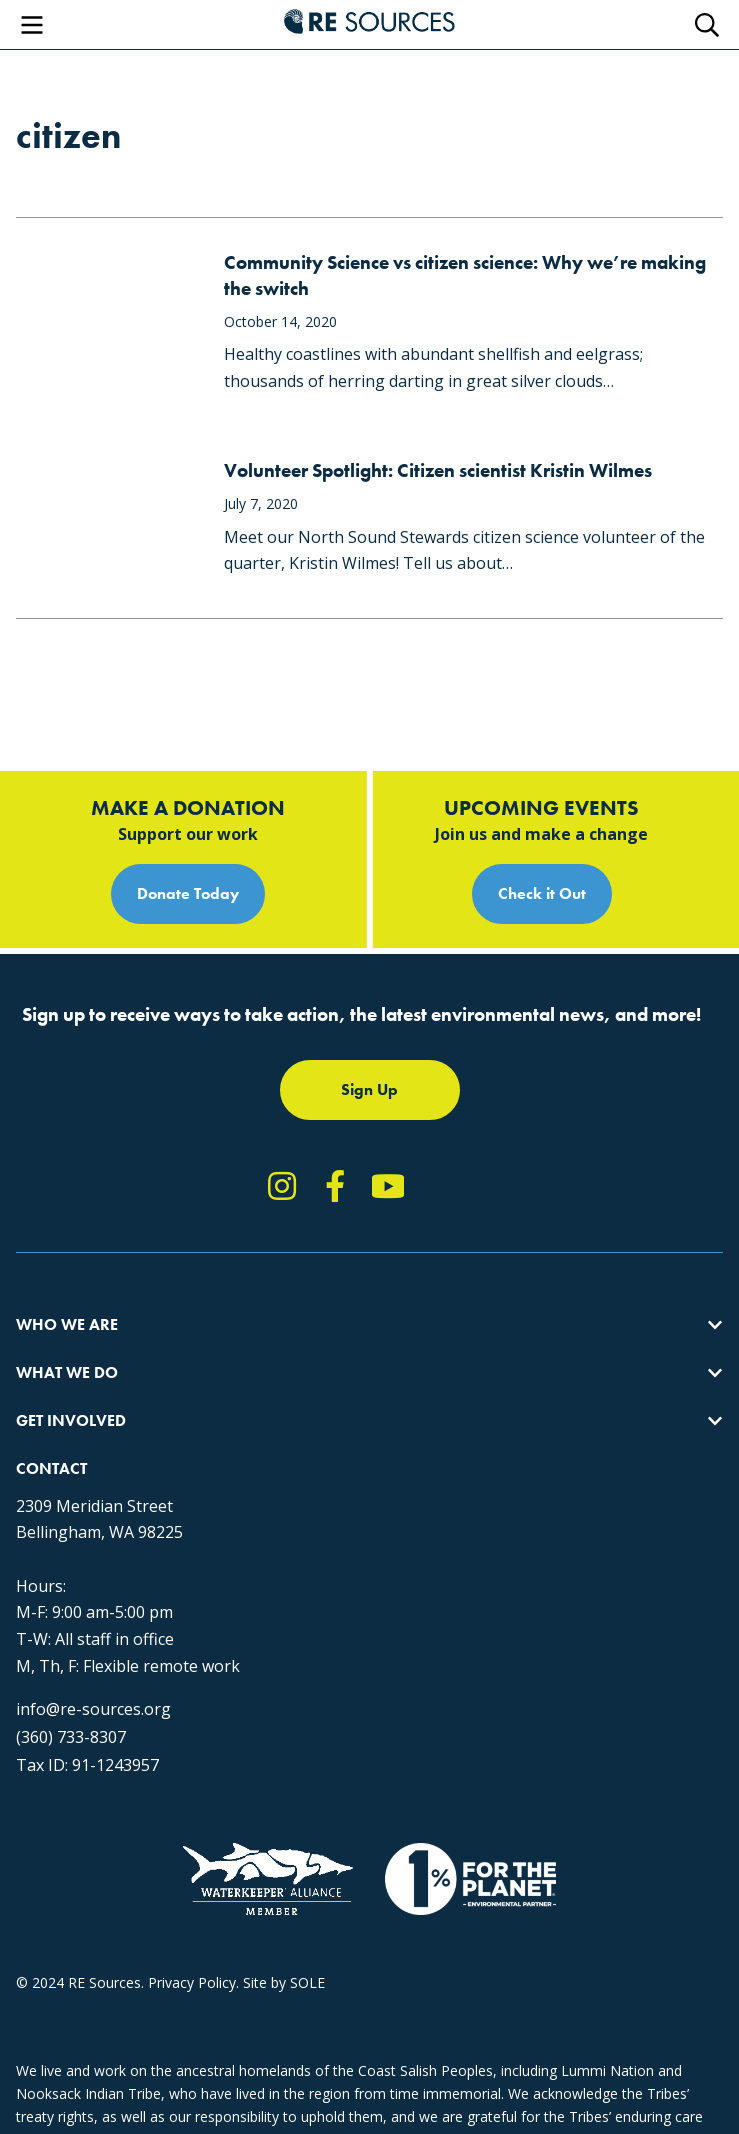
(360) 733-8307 (71, 1737)
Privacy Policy (192, 1982)
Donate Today (188, 893)
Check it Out (542, 893)
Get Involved (71, 1420)
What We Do (67, 1372)
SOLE (307, 1982)
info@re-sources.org (93, 1709)
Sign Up (369, 1089)
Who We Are (67, 1324)
